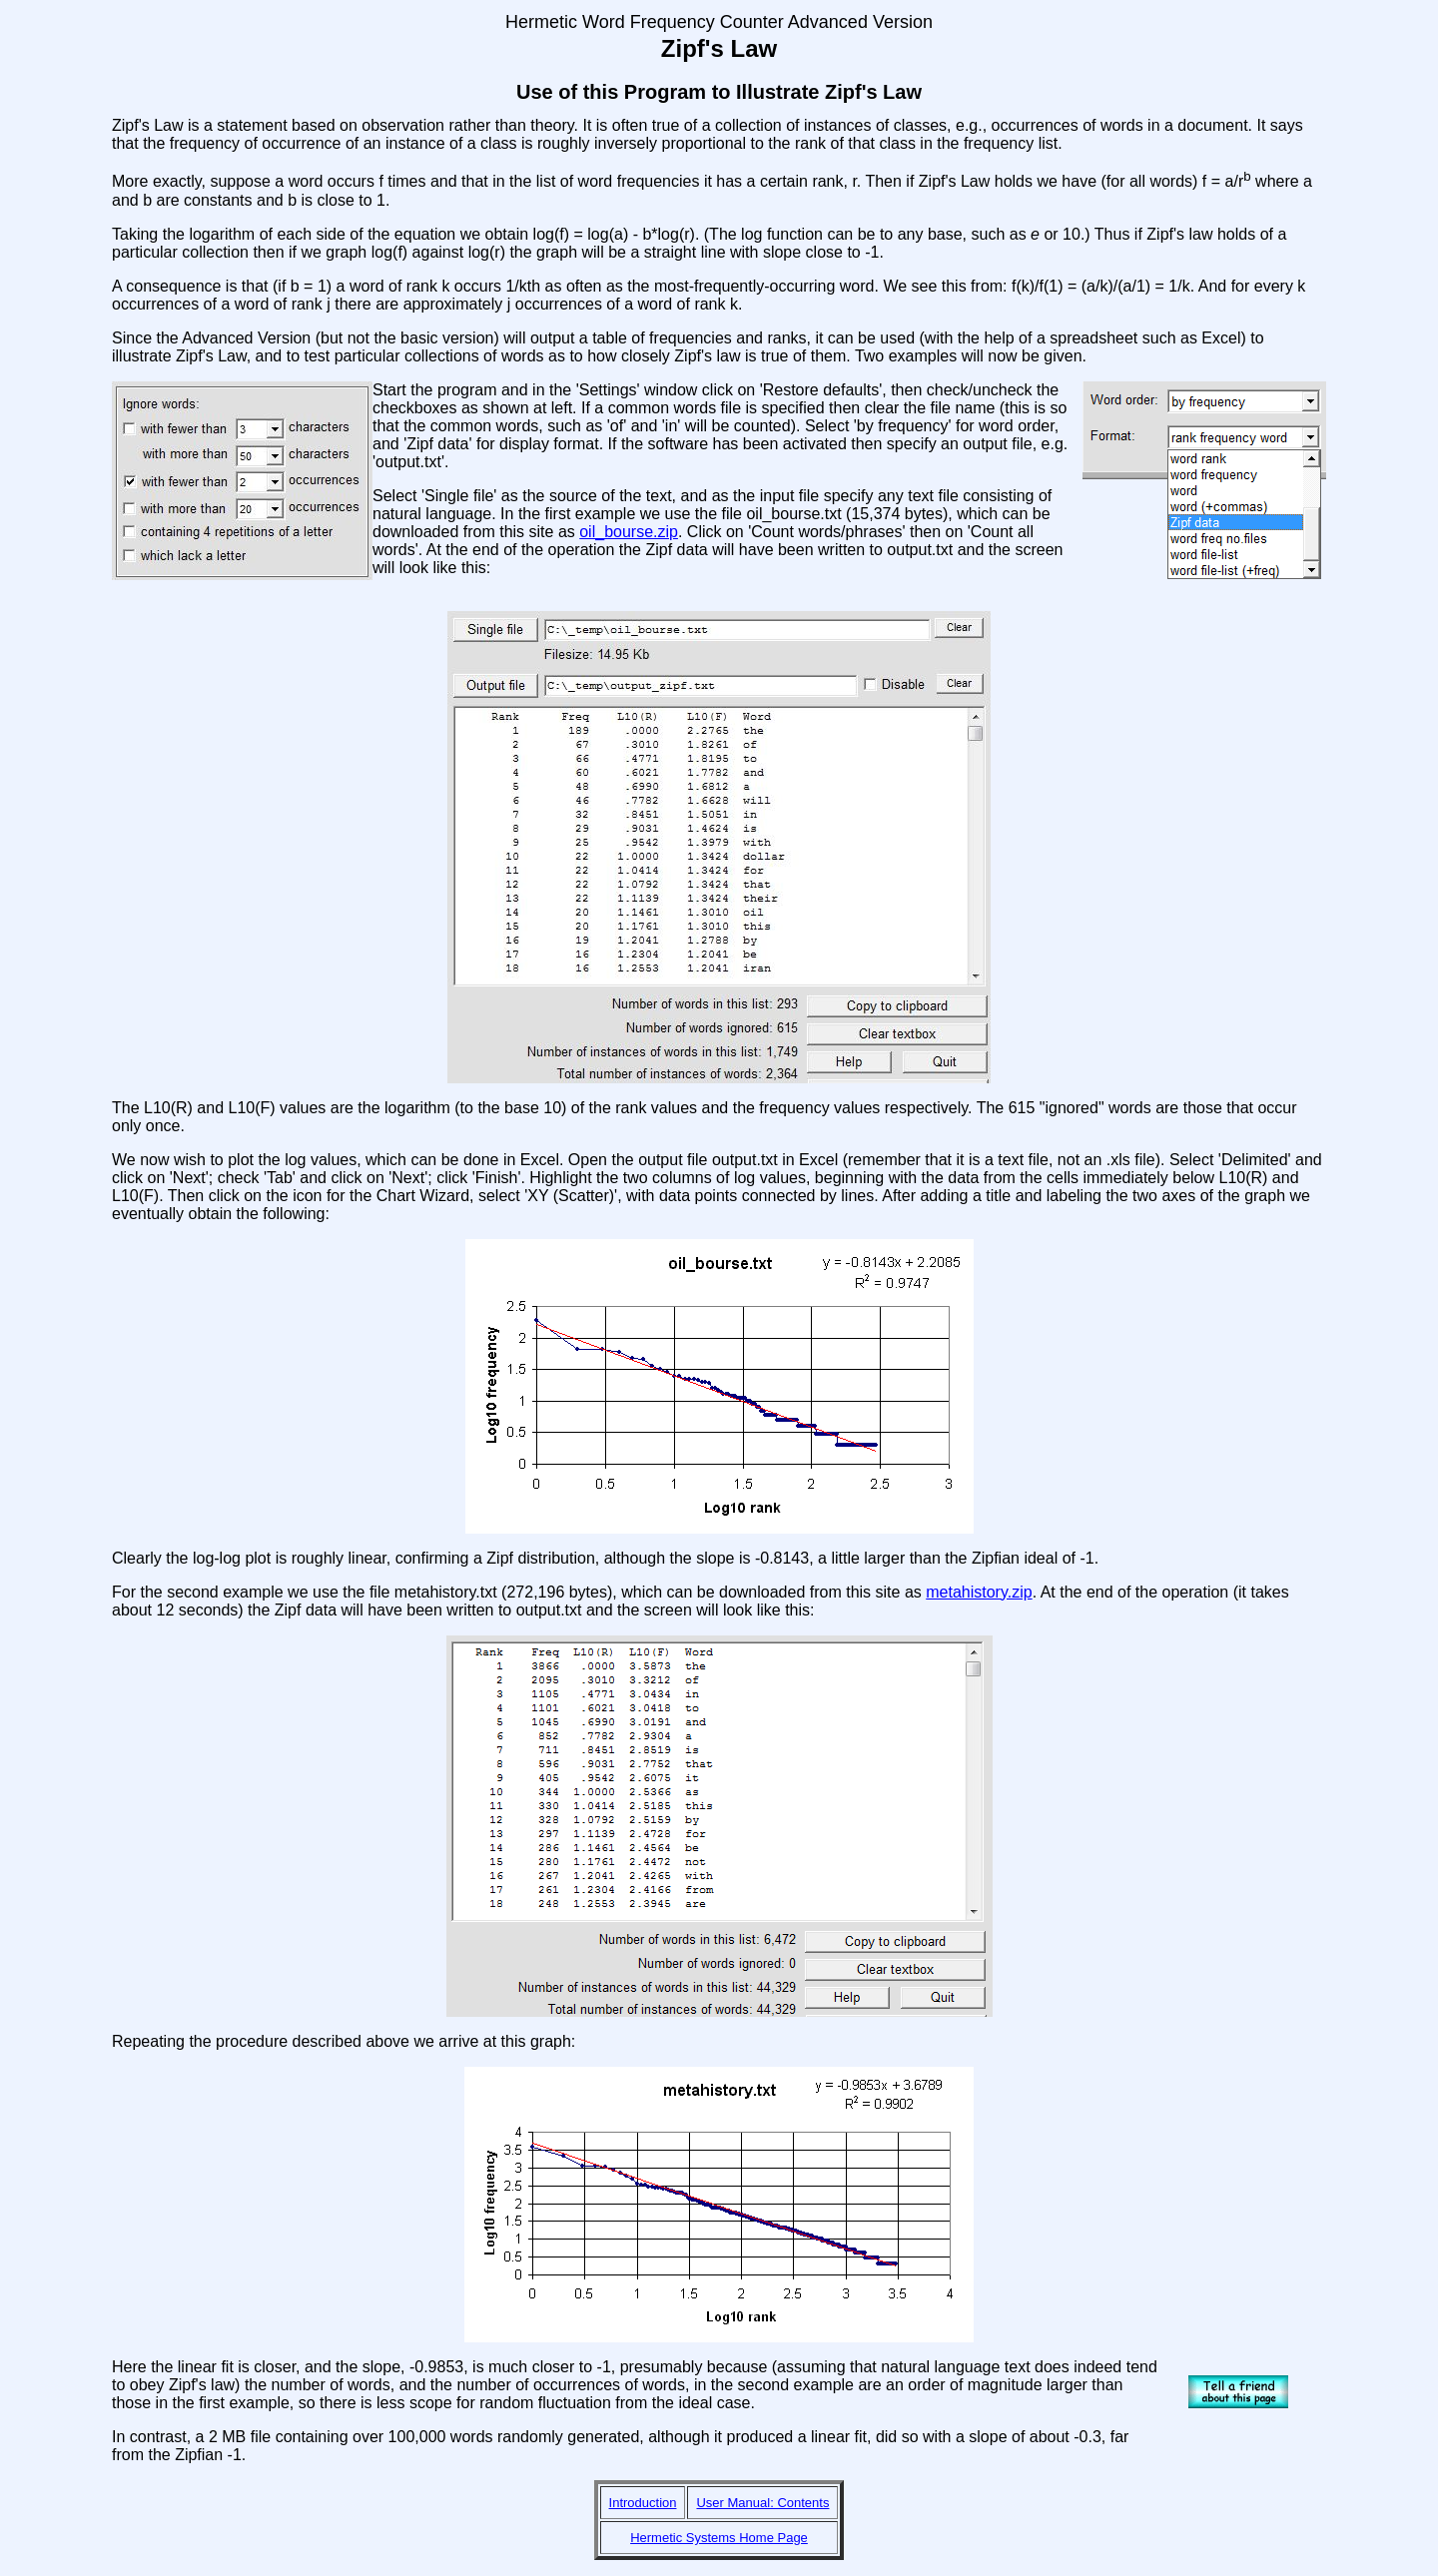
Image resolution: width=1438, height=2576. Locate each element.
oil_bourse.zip (628, 531)
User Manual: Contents (762, 2502)
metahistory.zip (979, 1592)
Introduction (643, 2502)
